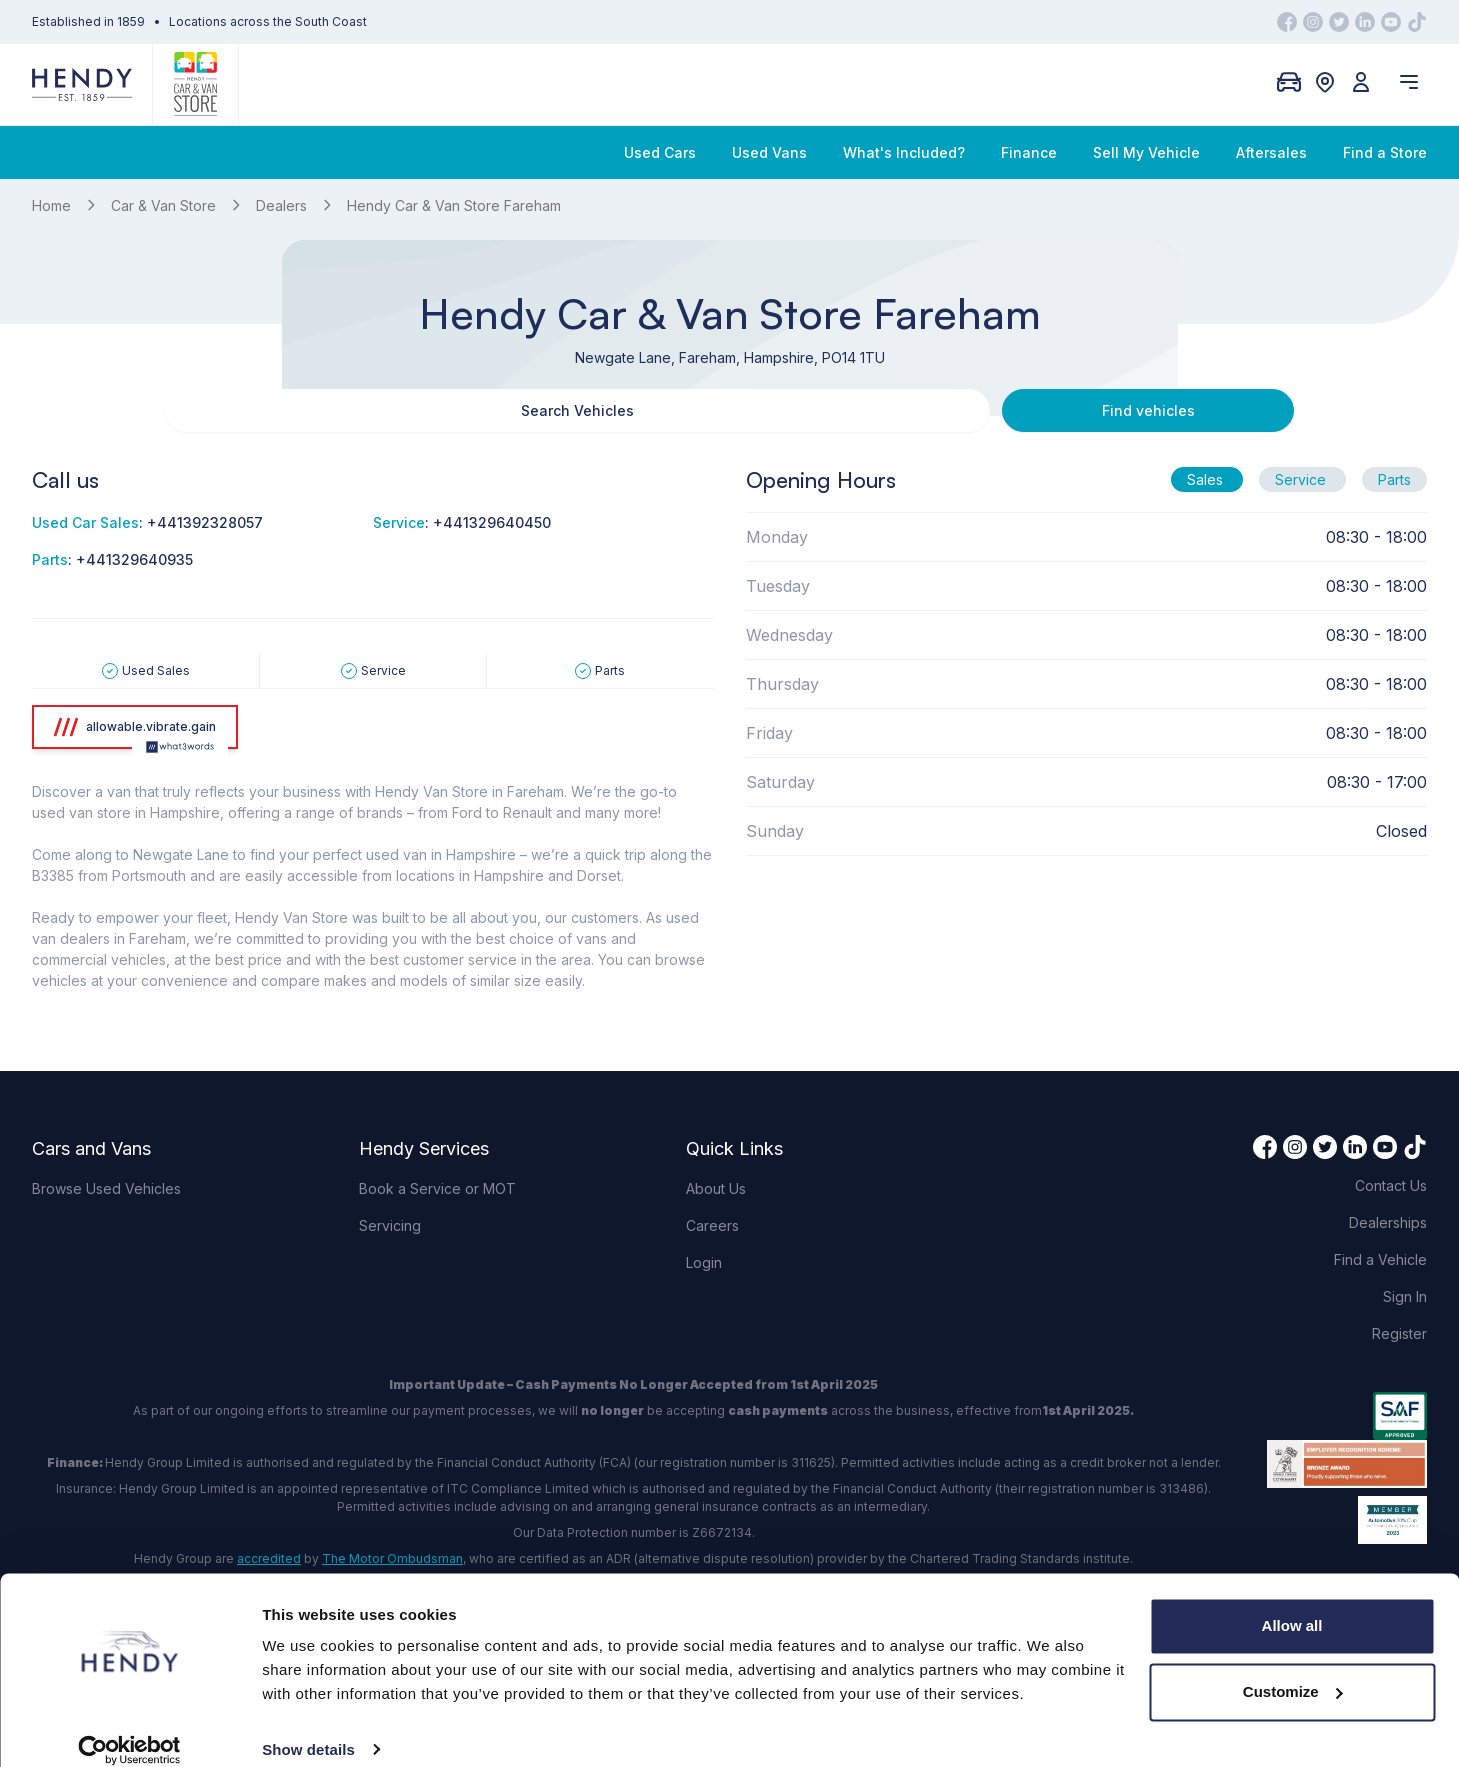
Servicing (390, 1225)
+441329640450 (492, 522)
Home (51, 205)
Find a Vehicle (1380, 1259)
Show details (308, 1727)
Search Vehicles (577, 410)
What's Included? (904, 152)
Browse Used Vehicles (106, 1188)
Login (704, 1262)
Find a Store (1385, 152)
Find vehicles (881, 410)
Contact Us (1391, 1185)
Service (1302, 479)
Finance (1029, 152)
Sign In (1405, 1296)
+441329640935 (134, 559)
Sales (1207, 479)
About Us (716, 1188)
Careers (712, 1225)
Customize (1293, 1669)
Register (1399, 1333)
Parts (1394, 479)
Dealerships (1388, 1222)
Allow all (1292, 1604)
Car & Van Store (163, 205)
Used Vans (769, 152)
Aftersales (1271, 152)
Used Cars (660, 152)
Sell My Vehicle (1146, 152)
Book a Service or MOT (437, 1188)
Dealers (281, 205)
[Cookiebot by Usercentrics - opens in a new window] (129, 1728)
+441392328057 (205, 522)
